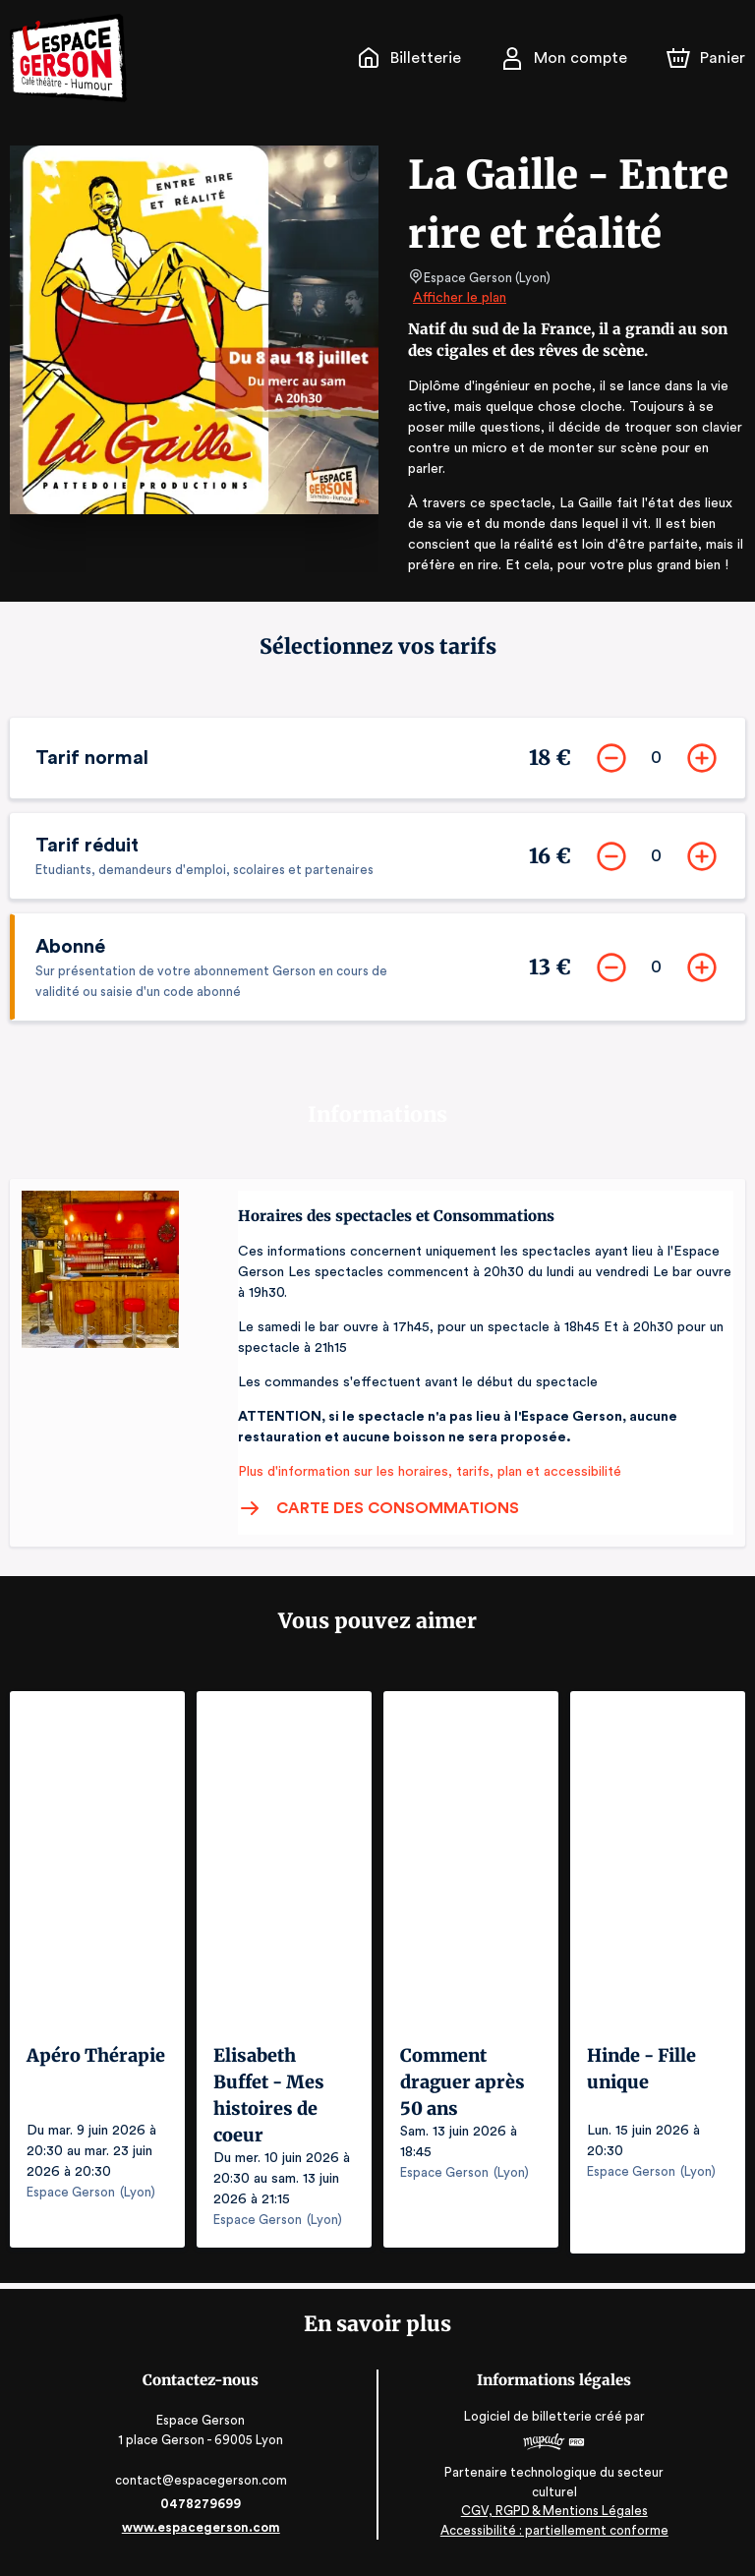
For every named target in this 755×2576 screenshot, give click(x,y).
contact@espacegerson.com (203, 2487)
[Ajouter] (698, 759)
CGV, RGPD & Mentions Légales (552, 2517)
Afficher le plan (458, 298)
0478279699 (202, 2510)
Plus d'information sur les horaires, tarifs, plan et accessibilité (424, 1489)
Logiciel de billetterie (527, 2423)
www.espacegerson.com (203, 2534)
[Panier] (706, 58)
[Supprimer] (607, 759)
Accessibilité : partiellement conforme (553, 2536)
